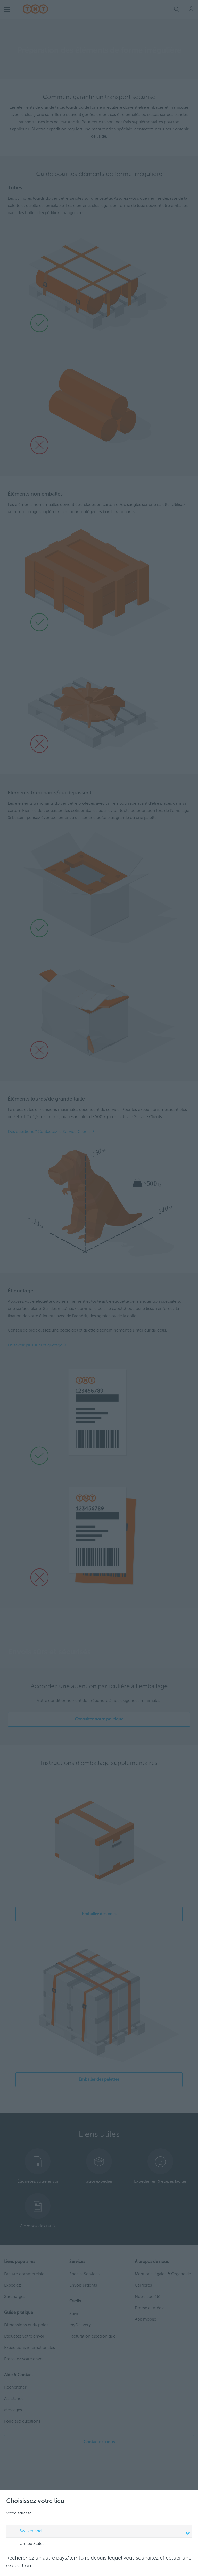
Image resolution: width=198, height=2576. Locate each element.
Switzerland (100, 2531)
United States (27, 2544)
